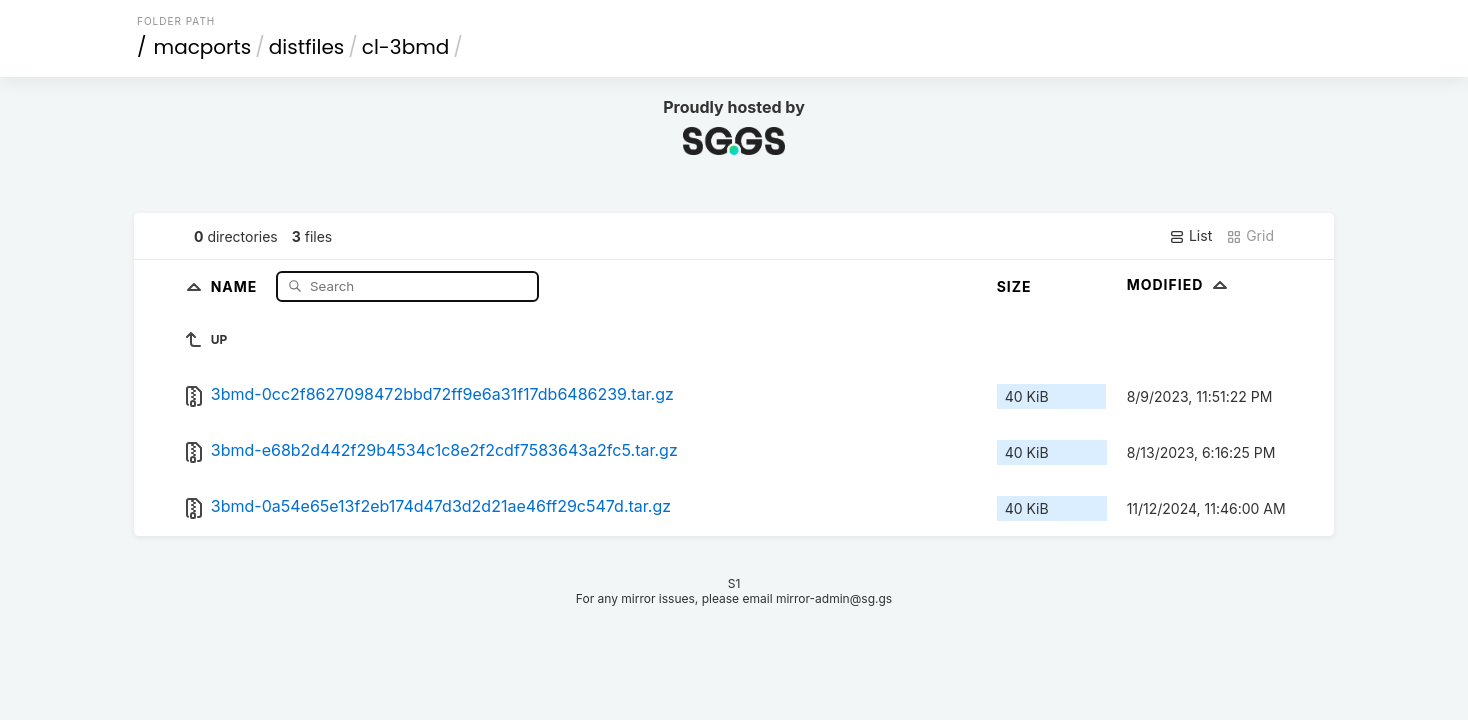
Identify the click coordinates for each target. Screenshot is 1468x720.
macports (203, 47)
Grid (1250, 236)
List (1190, 236)
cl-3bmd (406, 47)
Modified (1179, 284)
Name (236, 285)
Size (1014, 286)
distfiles (306, 47)
